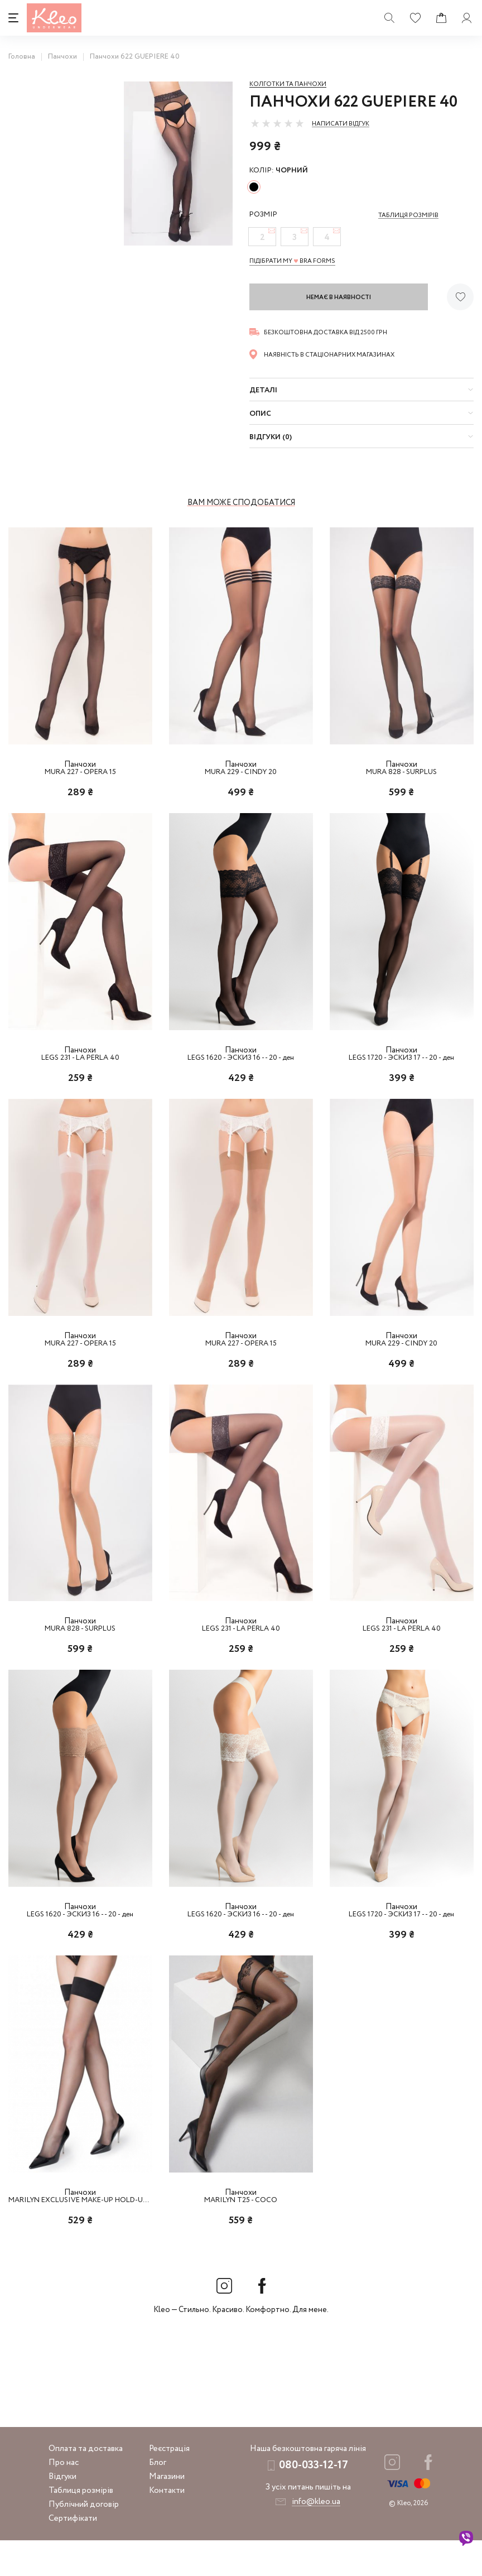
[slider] (277, 123)
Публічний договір (84, 2540)
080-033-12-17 (313, 2501)
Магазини (167, 2512)
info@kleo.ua (316, 2537)
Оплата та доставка (86, 2484)
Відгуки (62, 2512)
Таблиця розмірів (81, 2526)
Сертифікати (73, 2554)
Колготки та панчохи (287, 84)
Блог (157, 2498)
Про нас (64, 2498)
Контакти (167, 2526)
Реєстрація (169, 2484)
